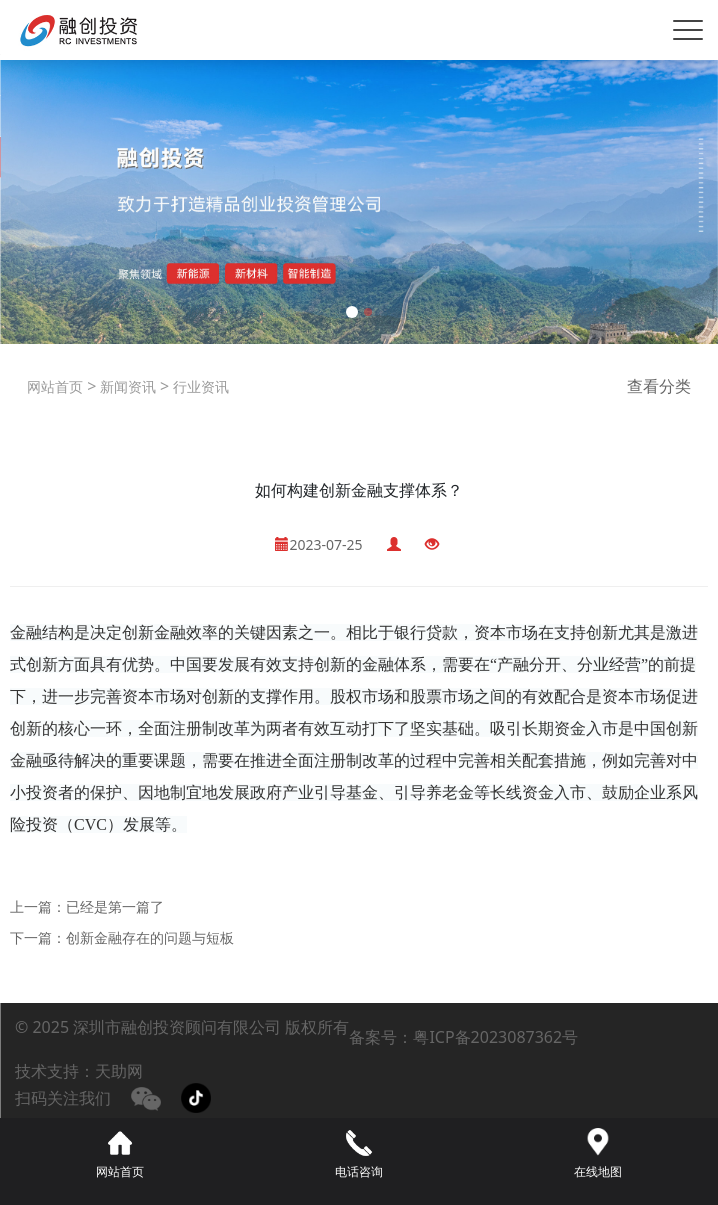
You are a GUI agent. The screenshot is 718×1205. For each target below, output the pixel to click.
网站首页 (55, 386)
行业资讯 (199, 386)
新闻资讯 (126, 386)
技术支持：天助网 (79, 1071)
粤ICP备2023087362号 (495, 1037)
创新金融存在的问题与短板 (150, 937)
